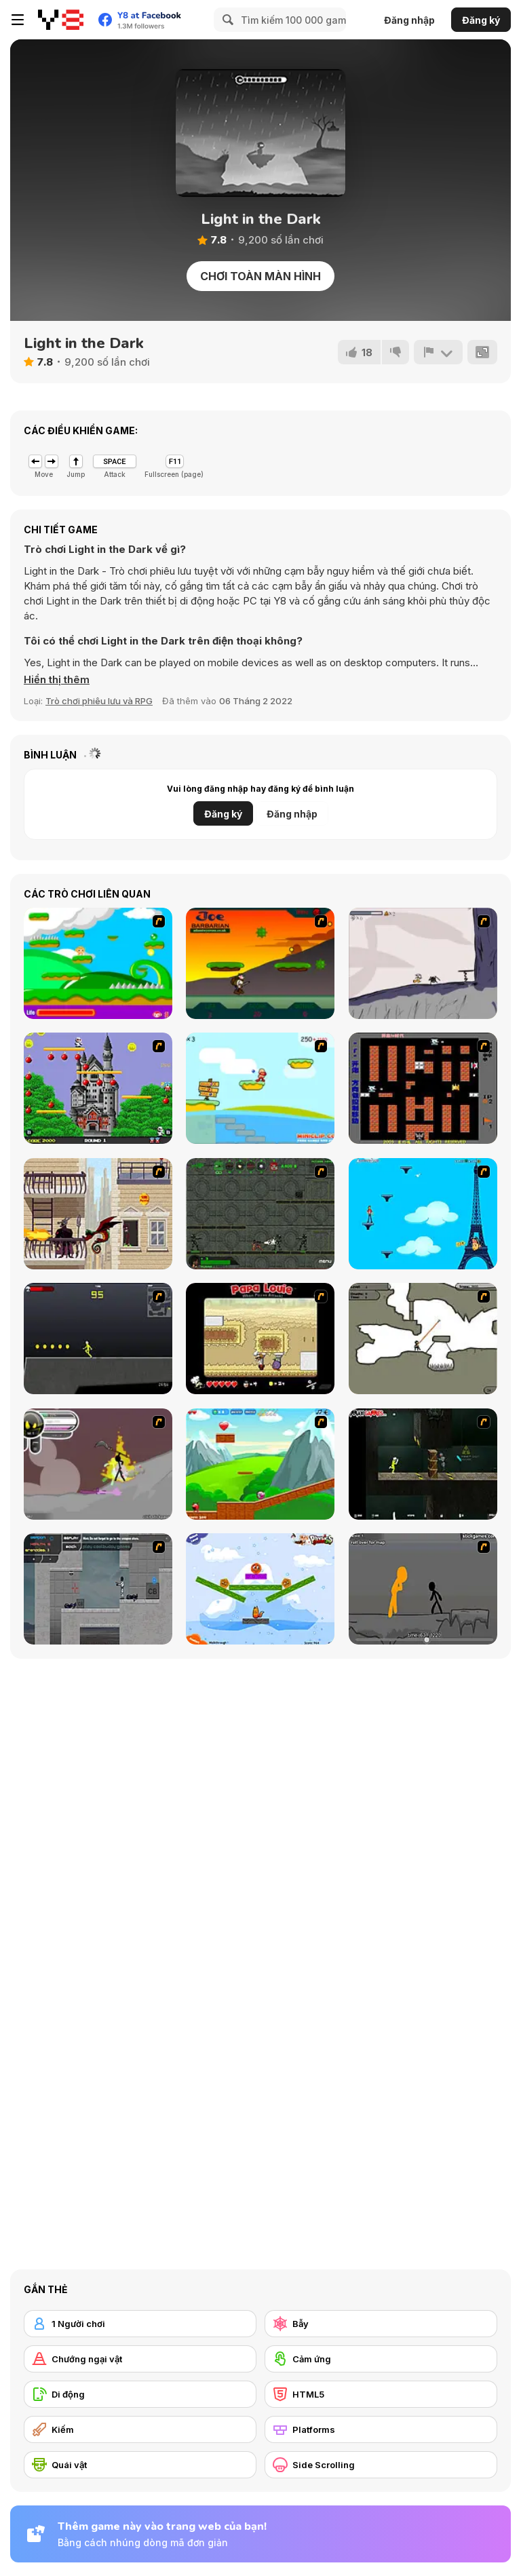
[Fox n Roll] (260, 1589)
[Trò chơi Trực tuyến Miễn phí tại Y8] (60, 19)
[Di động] (140, 2394)
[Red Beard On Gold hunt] (260, 1088)
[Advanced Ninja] (423, 1338)
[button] (57, 679)
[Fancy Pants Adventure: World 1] (423, 963)
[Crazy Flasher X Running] (98, 1338)
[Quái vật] (140, 2464)
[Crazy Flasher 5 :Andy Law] (423, 1464)
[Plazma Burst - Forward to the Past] (98, 1589)
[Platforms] (381, 2429)
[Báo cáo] (438, 352)
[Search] (226, 19)
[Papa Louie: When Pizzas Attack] (260, 1338)
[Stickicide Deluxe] (423, 1589)
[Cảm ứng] (381, 2358)
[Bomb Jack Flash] (98, 1088)
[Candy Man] (98, 963)
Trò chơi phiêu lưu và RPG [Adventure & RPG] (99, 700)
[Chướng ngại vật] (140, 2358)
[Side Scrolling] (381, 2464)
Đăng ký (481, 20)
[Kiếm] (140, 2429)
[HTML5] (381, 2394)
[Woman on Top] (423, 1213)
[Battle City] (423, 1088)
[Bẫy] (381, 2323)
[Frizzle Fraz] (260, 1464)
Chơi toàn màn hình (260, 276)
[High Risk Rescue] (98, 1213)
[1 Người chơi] (140, 2323)
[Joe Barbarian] (260, 963)
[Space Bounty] (260, 1213)
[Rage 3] (98, 1464)
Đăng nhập (409, 20)
